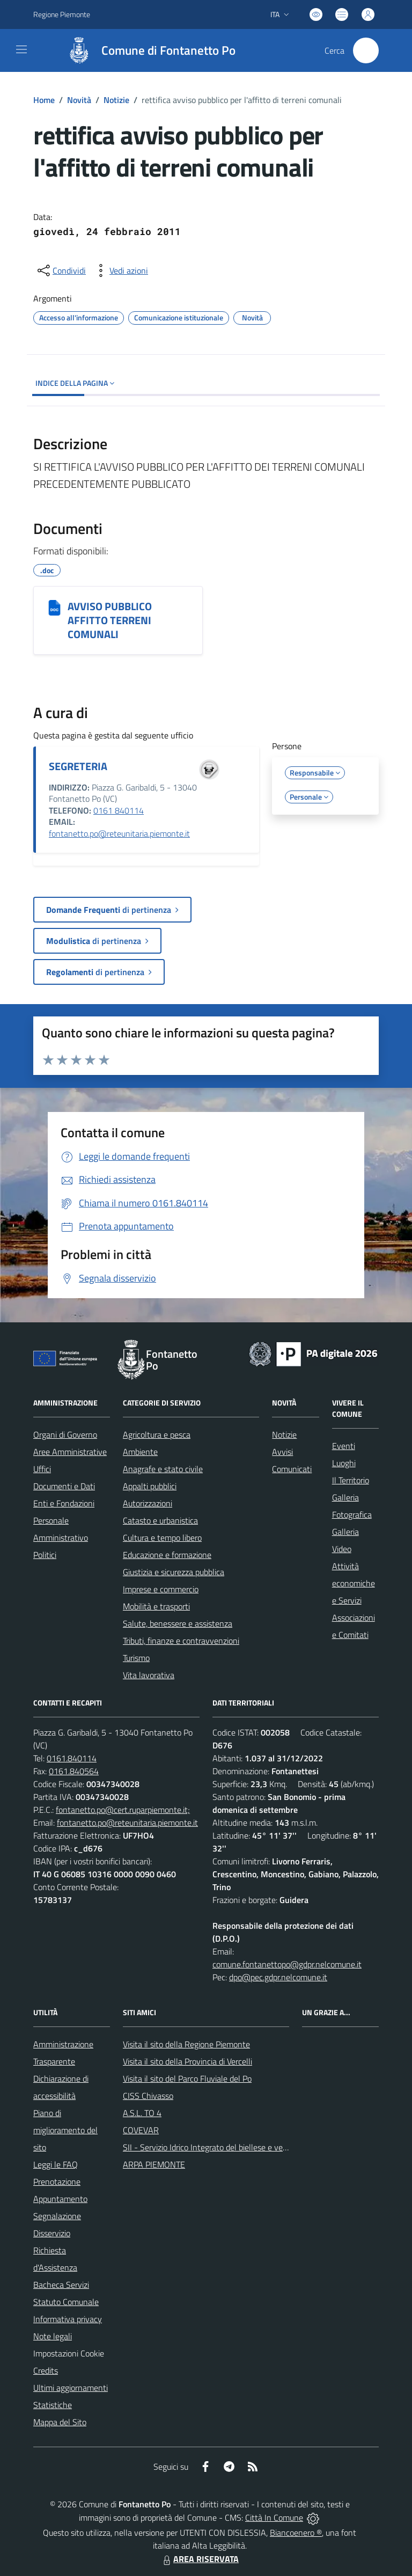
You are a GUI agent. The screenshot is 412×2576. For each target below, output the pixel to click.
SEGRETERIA (78, 766)
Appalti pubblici (149, 1486)
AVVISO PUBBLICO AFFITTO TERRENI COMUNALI (110, 620)
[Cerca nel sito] (366, 50)
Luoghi (344, 1463)
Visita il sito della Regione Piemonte (186, 2044)
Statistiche (52, 2404)
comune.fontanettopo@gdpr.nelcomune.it (287, 1964)
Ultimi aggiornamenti (70, 2387)
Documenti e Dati (64, 1486)
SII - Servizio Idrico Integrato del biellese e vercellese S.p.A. (227, 2147)
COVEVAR (141, 2130)
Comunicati (292, 1468)
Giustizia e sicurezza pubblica (173, 1571)
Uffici (42, 1468)
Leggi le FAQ (55, 2164)
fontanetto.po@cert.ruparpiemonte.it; (123, 1809)
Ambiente (140, 1451)
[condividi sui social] (60, 270)
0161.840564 (74, 1771)
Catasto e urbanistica (160, 1520)
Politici (44, 1554)
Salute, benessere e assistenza (177, 1623)
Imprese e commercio (160, 1589)
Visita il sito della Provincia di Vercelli (187, 2061)
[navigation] (21, 49)
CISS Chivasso (148, 2095)
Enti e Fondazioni (63, 1503)
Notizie (116, 99)
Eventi (343, 1445)
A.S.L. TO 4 (142, 2112)
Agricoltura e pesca (156, 1434)
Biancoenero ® (296, 2532)
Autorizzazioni (147, 1503)
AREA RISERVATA (199, 2558)
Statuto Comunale (66, 2301)
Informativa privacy (67, 2318)
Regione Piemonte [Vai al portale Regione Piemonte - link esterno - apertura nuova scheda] (61, 14)
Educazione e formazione (167, 1554)
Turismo (136, 1657)
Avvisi (282, 1451)
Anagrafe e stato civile (163, 1468)
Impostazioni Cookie (68, 2353)
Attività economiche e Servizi (353, 1583)
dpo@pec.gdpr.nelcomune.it (278, 1977)
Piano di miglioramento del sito (65, 2130)
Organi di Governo (65, 1434)
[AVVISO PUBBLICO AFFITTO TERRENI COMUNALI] (54, 607)
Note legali (52, 2336)
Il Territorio (350, 1480)
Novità (79, 99)
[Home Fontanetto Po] (146, 50)
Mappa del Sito (59, 2422)
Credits (45, 2370)
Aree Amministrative (70, 1451)
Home (44, 99)
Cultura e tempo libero (162, 1537)
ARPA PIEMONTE (154, 2164)
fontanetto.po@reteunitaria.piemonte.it (119, 833)
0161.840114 (72, 1758)
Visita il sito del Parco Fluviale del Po (187, 2078)
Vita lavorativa (148, 1674)
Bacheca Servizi (61, 2284)
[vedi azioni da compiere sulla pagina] (120, 270)
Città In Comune (274, 2517)
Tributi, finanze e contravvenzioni (181, 1640)
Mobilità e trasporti (156, 1606)
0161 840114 (118, 810)
